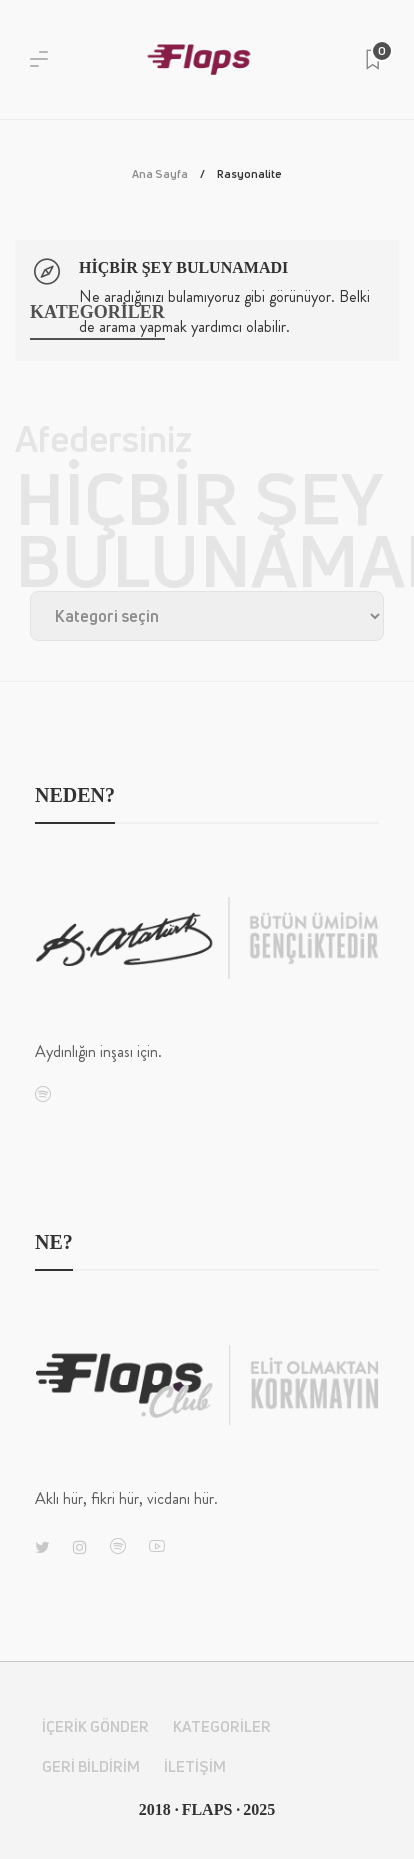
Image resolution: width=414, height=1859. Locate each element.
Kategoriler (222, 1726)
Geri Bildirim (91, 1766)
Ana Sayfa (160, 173)
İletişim (195, 1766)
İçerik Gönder (95, 1726)
